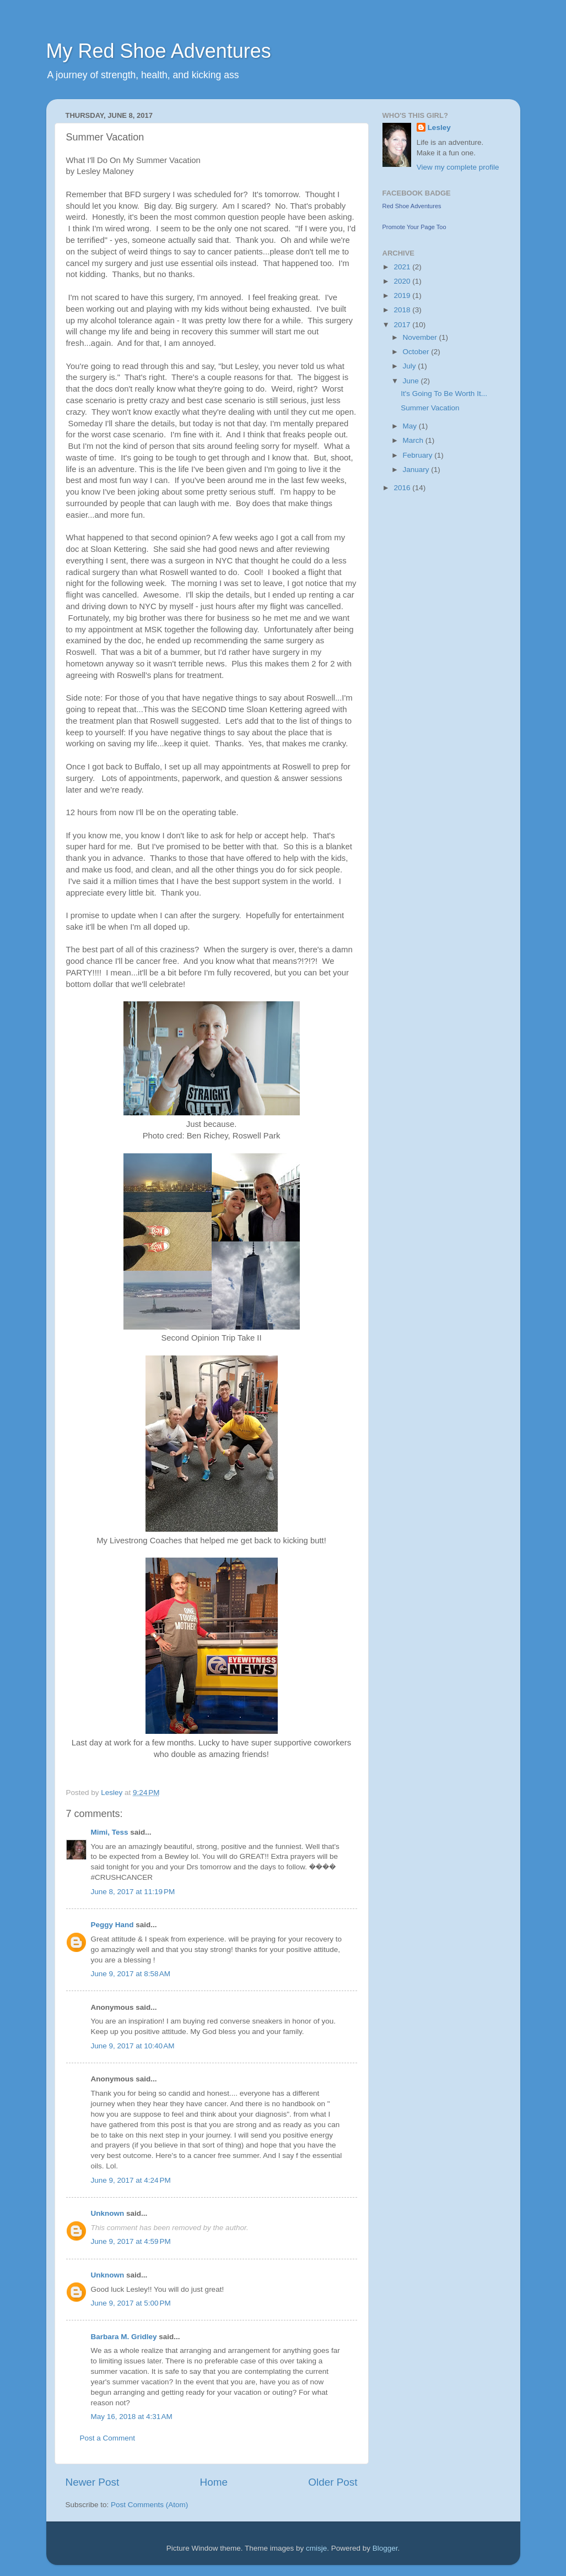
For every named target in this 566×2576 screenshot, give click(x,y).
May (411, 426)
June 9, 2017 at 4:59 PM (131, 2241)
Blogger (385, 2548)
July (410, 366)
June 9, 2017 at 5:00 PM (131, 2303)
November (421, 337)
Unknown (108, 2213)
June (412, 381)
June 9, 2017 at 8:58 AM (130, 1974)
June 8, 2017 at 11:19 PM (133, 1892)
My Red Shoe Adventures (158, 51)
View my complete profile (458, 167)
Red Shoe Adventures (411, 206)
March (414, 440)
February (419, 455)
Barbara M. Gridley (124, 2337)
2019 (402, 295)
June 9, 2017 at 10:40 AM (133, 2046)
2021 (402, 267)
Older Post (332, 2482)
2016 (402, 488)
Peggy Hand (112, 1925)
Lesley (439, 127)
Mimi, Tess (109, 1832)
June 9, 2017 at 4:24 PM (131, 2180)
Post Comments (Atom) (149, 2505)
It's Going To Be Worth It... (444, 393)
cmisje (316, 2548)
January (417, 469)
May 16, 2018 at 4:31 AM (132, 2416)
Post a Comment (108, 2438)
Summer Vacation (430, 408)
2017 (402, 325)
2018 (402, 310)
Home (214, 2482)
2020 (402, 281)
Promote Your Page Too (414, 227)
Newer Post (93, 2482)
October (417, 352)
